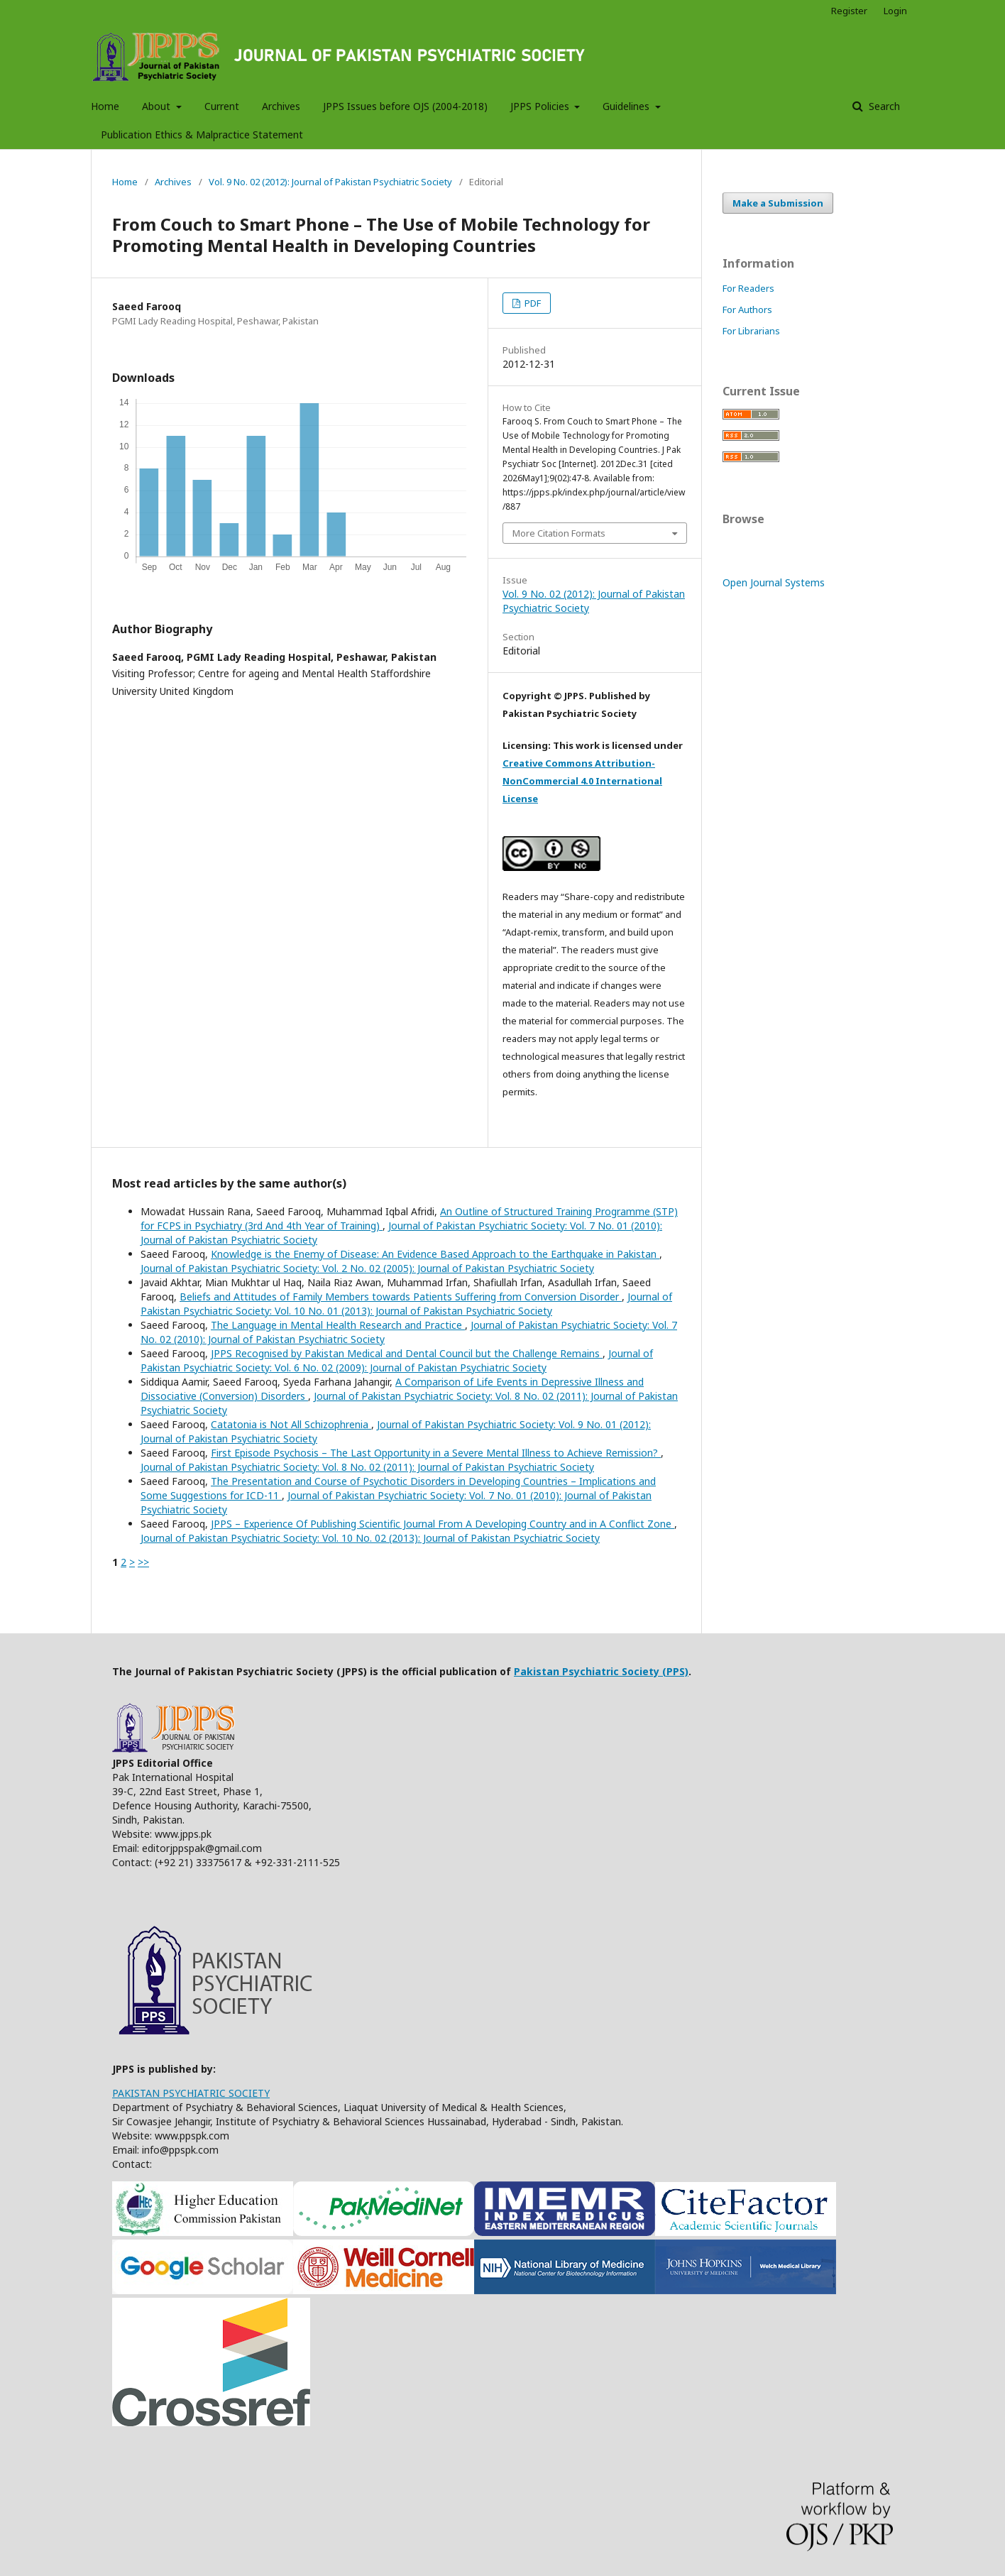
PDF (531, 303)
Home (105, 106)
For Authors (747, 309)
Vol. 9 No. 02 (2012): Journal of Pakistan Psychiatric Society (330, 181)
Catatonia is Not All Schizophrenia (291, 1424)
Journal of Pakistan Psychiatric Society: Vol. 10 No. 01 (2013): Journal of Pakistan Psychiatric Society (406, 1303)
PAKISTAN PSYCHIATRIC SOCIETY (191, 2093)
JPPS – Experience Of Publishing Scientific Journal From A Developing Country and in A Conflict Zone (442, 1523)
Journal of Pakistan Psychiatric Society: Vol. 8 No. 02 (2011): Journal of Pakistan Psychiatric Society (367, 1467)
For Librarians (751, 330)
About (157, 106)
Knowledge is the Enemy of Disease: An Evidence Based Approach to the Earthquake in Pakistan (435, 1254)
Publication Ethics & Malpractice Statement (202, 134)
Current (221, 106)
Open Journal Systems (774, 582)
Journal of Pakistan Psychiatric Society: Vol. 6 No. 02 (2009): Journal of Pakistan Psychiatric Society (397, 1360)
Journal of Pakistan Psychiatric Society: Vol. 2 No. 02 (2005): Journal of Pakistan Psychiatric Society (367, 1268)
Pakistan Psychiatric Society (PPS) (601, 1671)
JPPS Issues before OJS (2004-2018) (405, 106)
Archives (281, 106)
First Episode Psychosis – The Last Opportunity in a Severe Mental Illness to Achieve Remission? (436, 1452)
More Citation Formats (558, 533)
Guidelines (627, 106)
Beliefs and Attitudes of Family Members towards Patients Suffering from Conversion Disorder (401, 1296)
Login (895, 10)
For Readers (748, 288)
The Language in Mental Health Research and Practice (338, 1325)
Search (883, 106)
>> (143, 1562)
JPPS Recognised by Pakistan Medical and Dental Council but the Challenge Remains (407, 1353)
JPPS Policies (541, 106)
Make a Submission (777, 203)
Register (849, 10)
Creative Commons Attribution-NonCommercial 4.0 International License (582, 781)
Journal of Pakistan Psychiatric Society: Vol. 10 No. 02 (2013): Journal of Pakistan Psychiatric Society (370, 1538)
